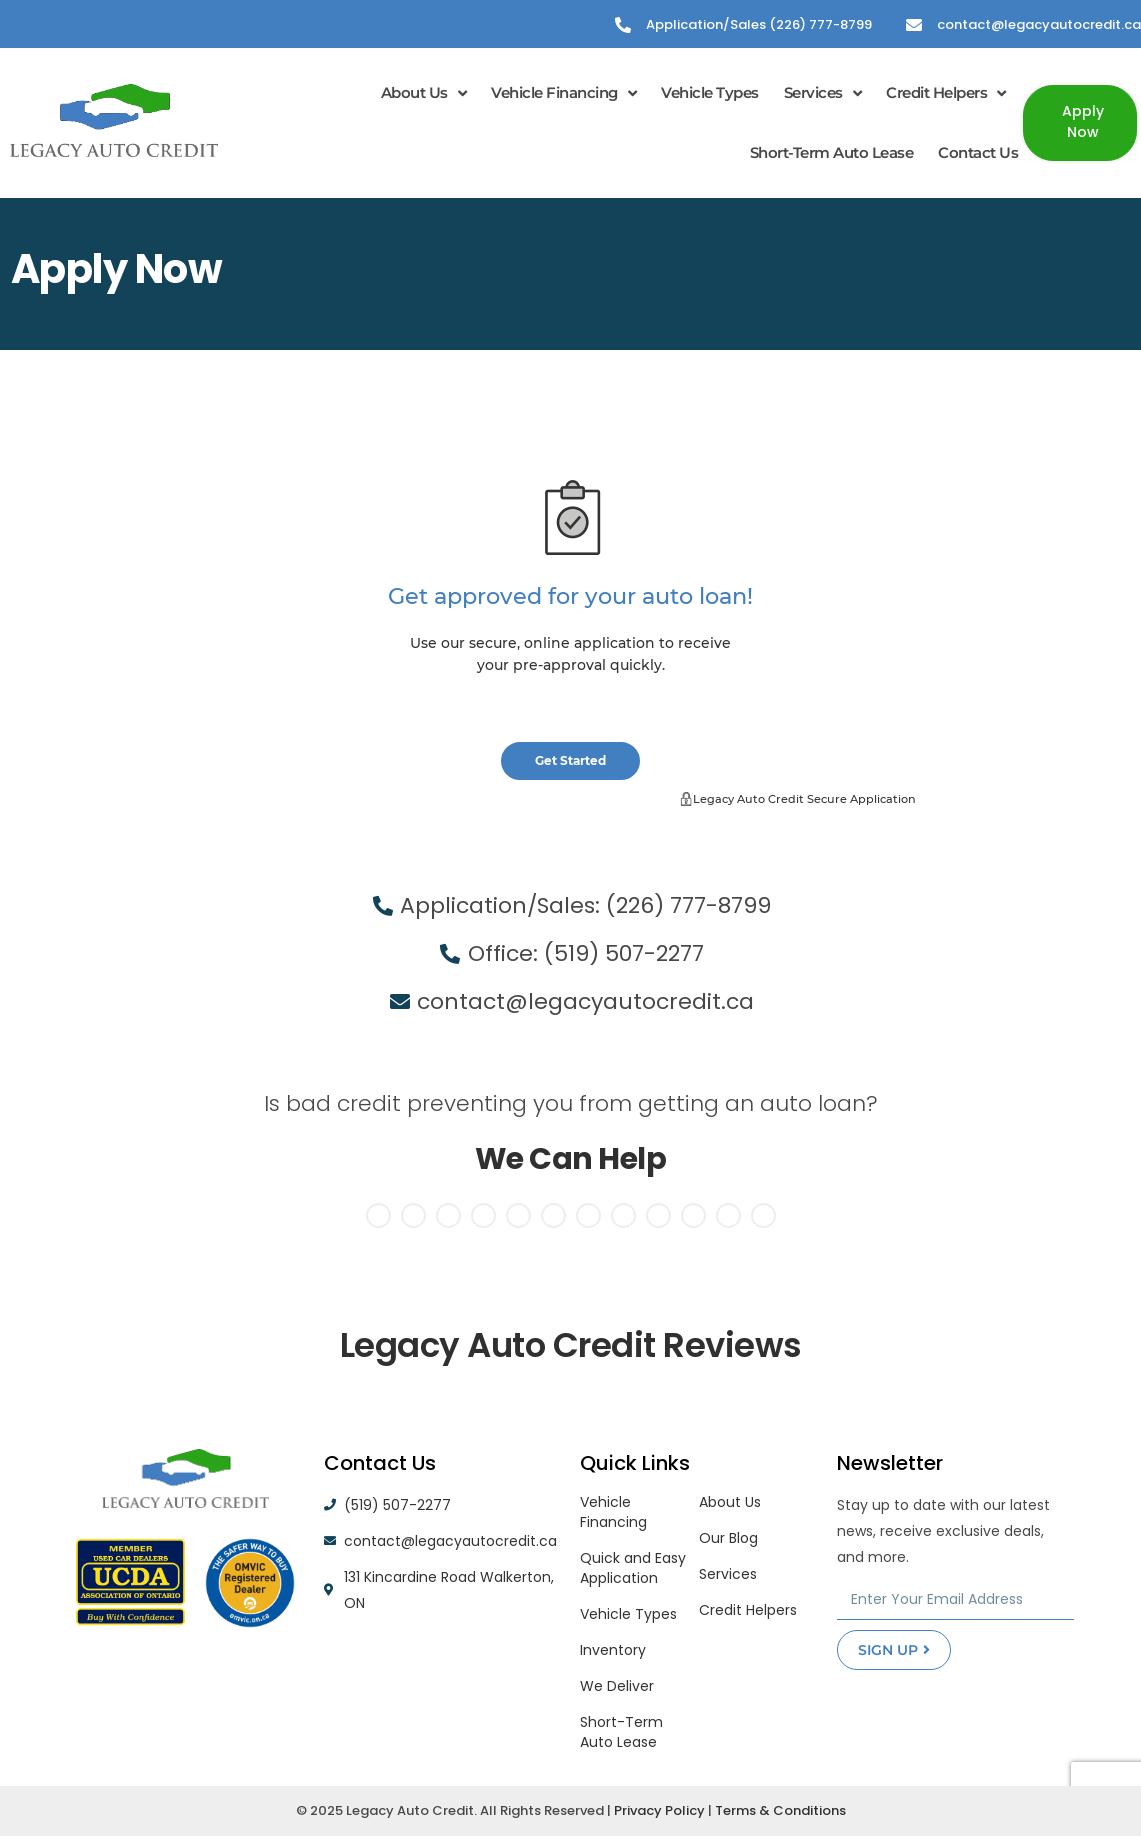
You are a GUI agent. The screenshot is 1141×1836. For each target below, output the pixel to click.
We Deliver (617, 1686)
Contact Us (978, 152)
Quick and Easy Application (633, 1568)
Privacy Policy (659, 1810)
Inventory (613, 1650)
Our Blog (728, 1538)
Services (823, 93)
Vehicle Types (710, 92)
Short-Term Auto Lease (832, 152)
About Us (424, 93)
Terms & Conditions (780, 1810)
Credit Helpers (946, 93)
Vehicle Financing (563, 93)
